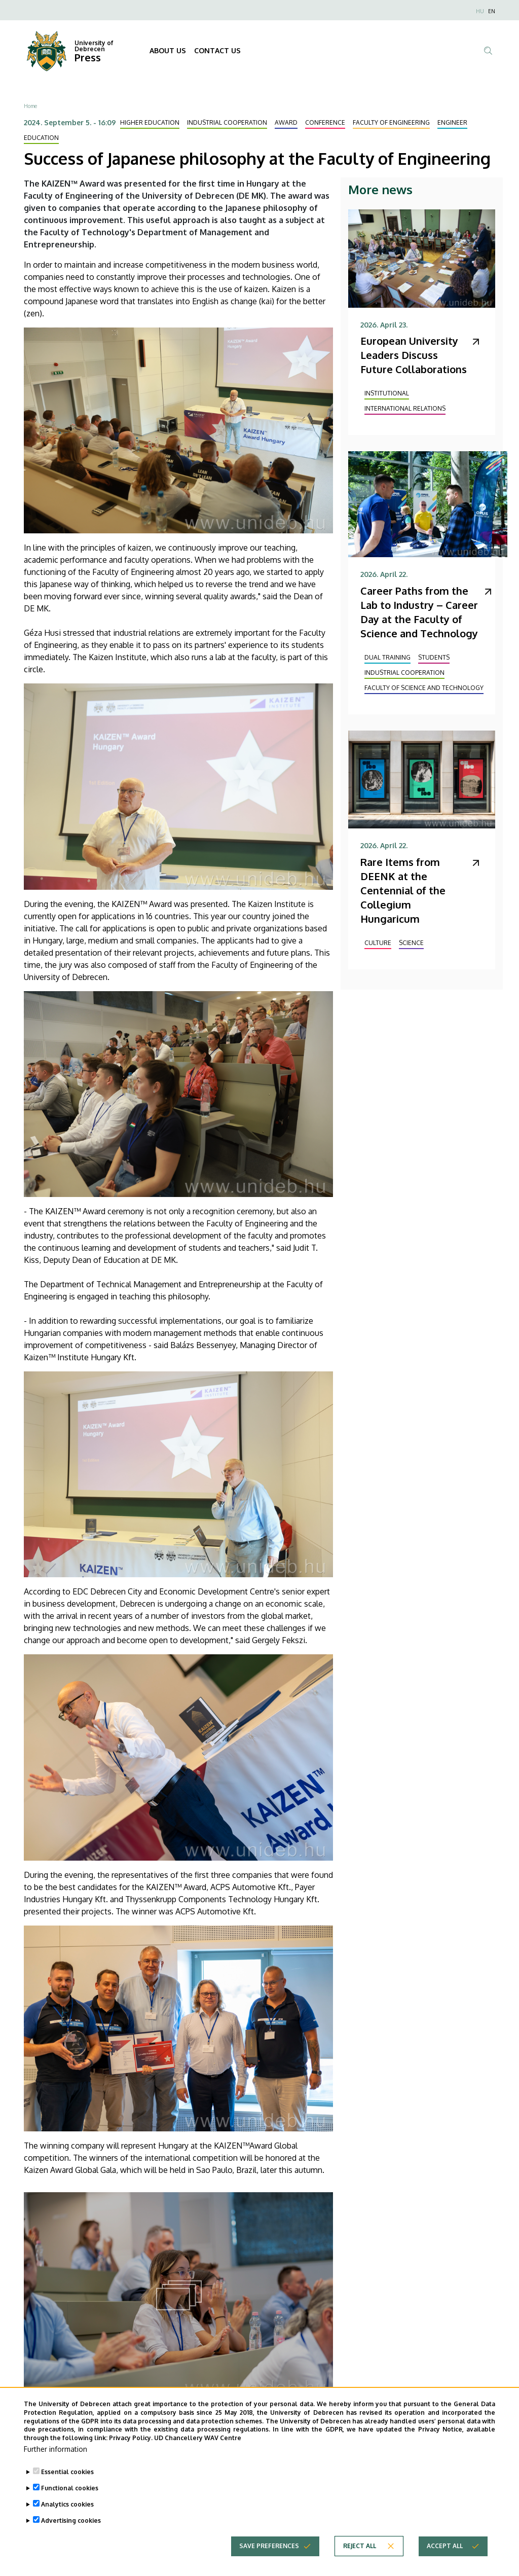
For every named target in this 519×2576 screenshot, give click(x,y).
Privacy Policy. (131, 2448)
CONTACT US (217, 50)
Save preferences (269, 2556)
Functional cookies (69, 2498)
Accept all (445, 2556)
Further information (55, 2459)
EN (491, 11)
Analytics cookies (67, 2514)
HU (480, 11)
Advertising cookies (71, 2530)
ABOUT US (168, 50)
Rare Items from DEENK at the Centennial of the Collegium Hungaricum (403, 890)
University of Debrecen (94, 46)
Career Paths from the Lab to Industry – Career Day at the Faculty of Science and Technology (419, 612)
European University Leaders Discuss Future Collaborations (413, 355)
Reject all (359, 2556)
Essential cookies (67, 2482)
